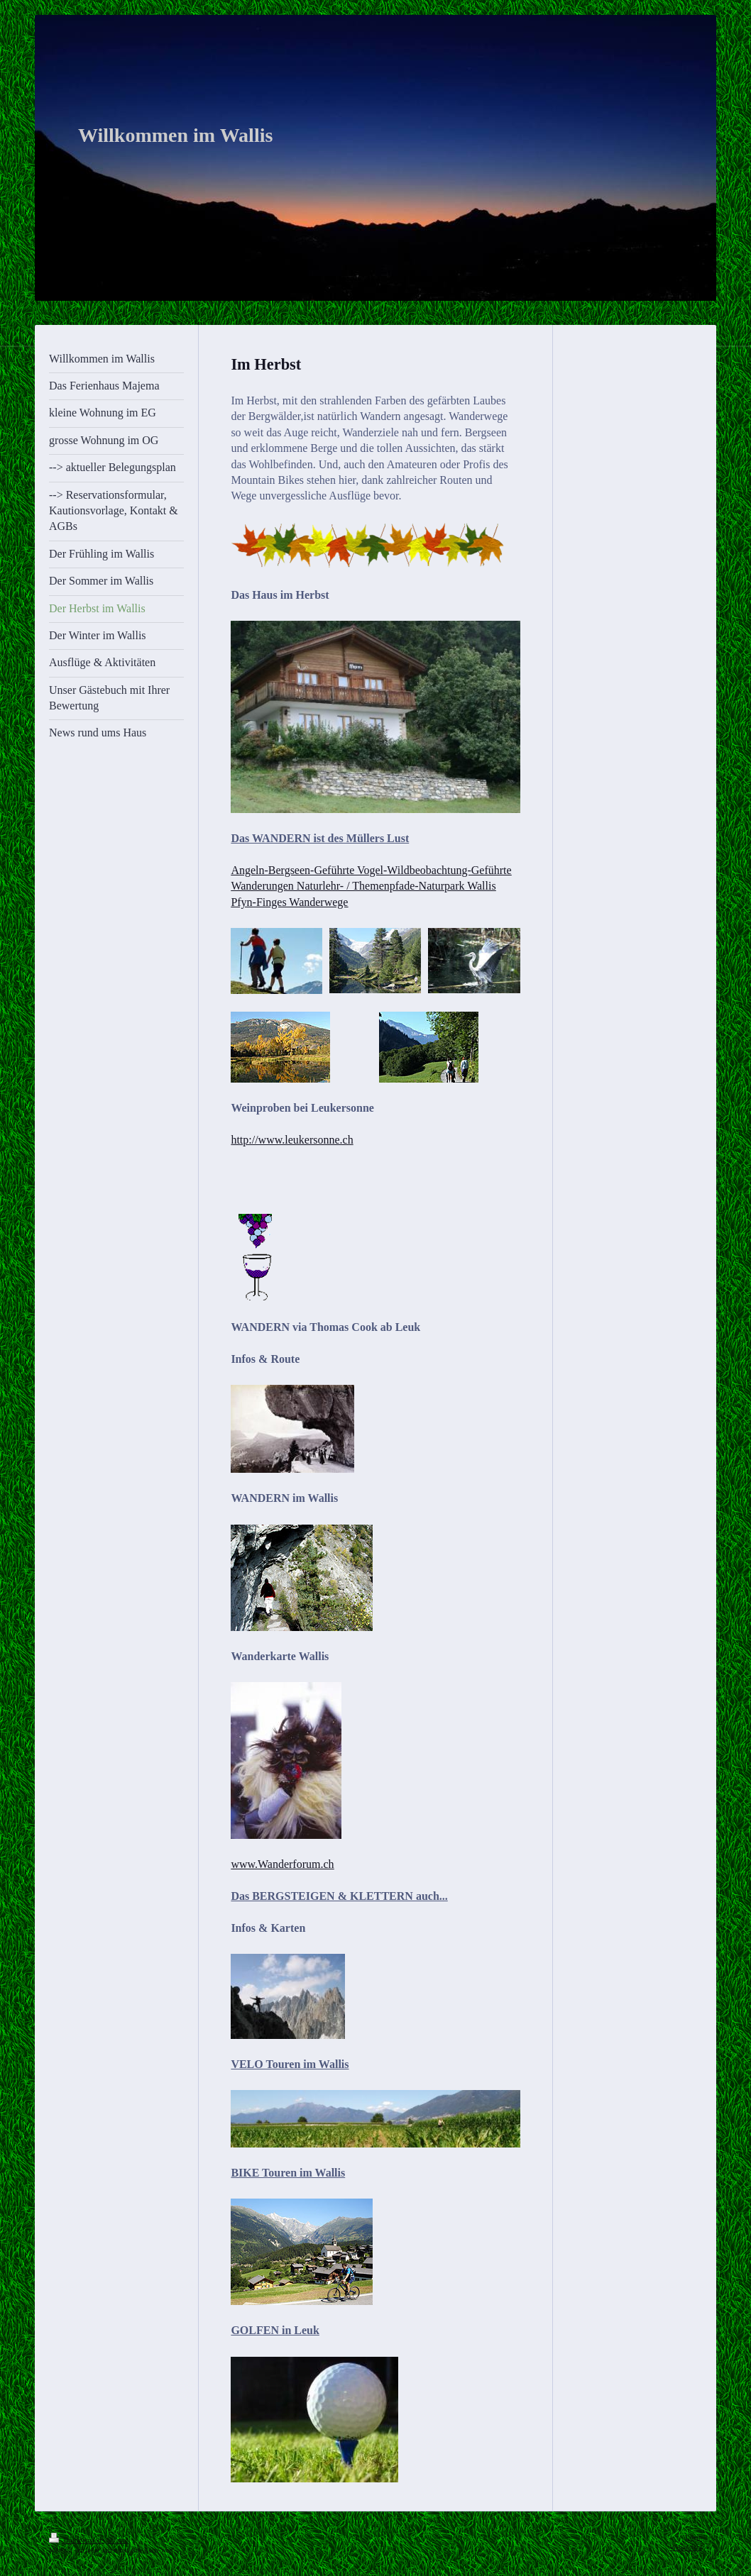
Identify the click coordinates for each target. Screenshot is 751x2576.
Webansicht (686, 2547)
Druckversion (76, 2540)
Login (694, 2537)
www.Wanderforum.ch (282, 1864)
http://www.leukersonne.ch (292, 1140)
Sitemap (117, 2540)
